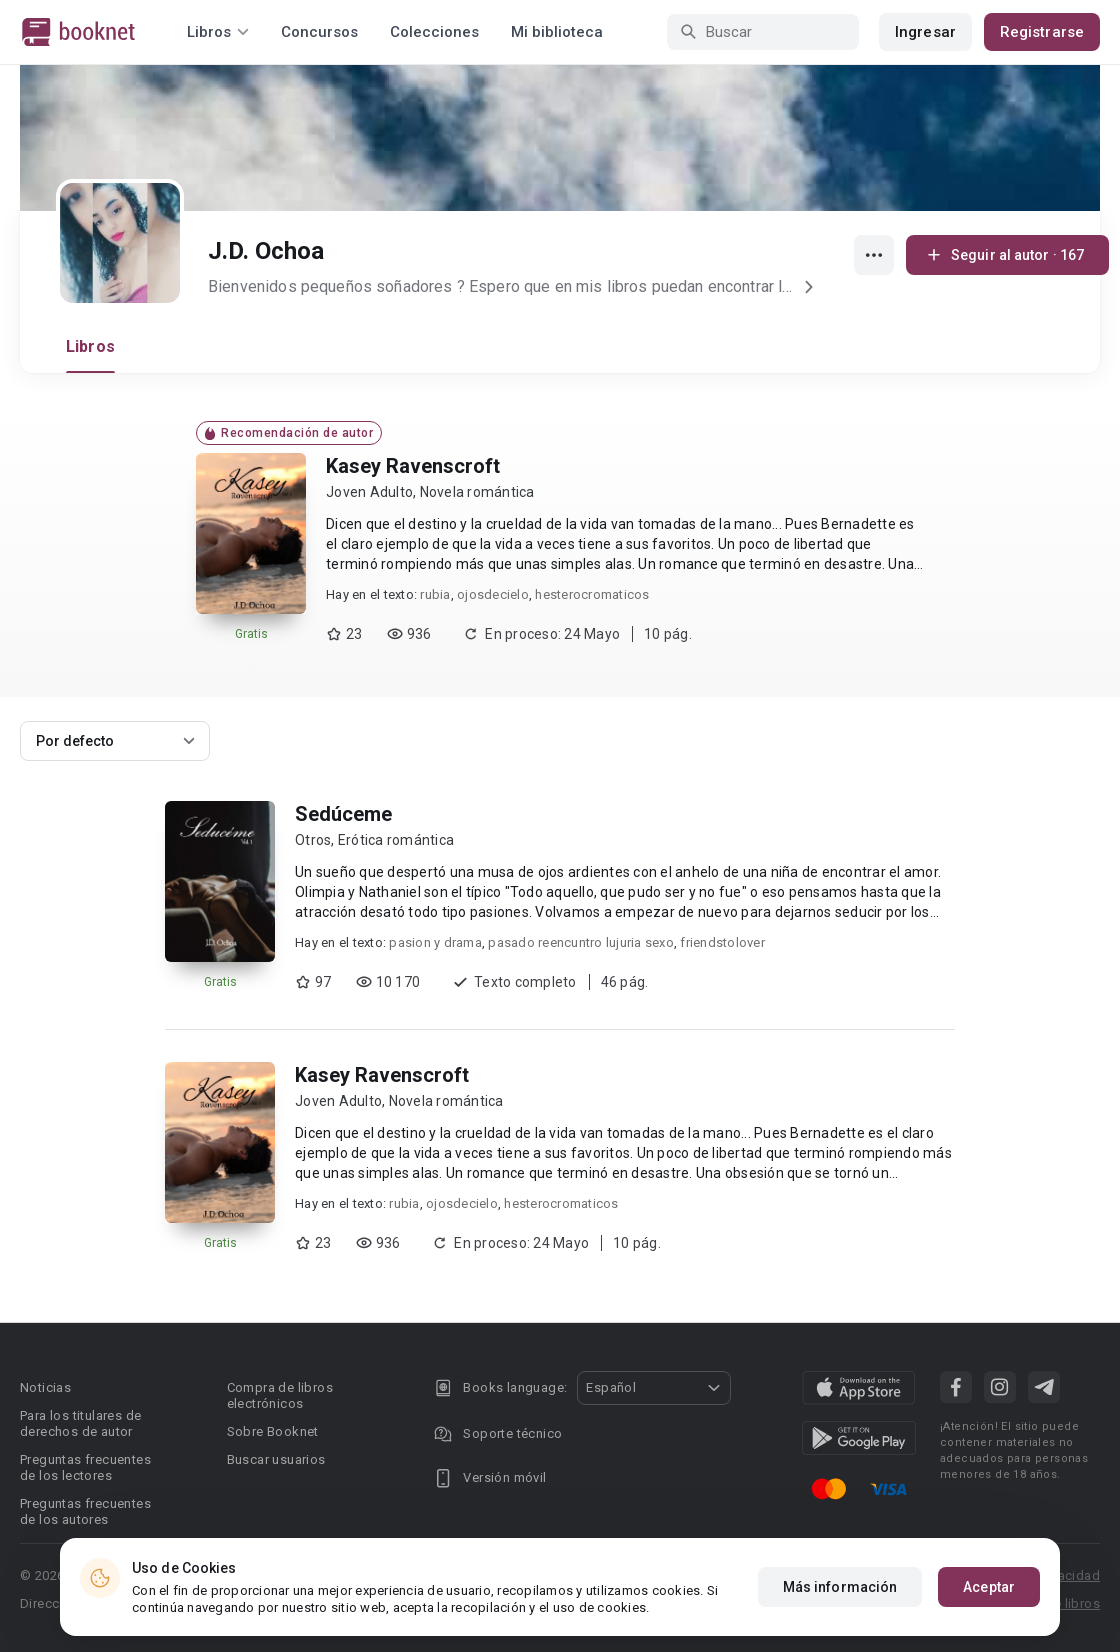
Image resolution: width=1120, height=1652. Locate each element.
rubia (435, 594)
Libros (90, 346)
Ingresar (925, 32)
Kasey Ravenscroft (413, 466)
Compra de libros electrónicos (280, 1395)
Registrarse (1042, 32)
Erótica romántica (396, 840)
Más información (840, 1587)
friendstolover (722, 942)
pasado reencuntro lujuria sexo (581, 942)
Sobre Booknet (273, 1431)
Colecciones (434, 32)
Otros (313, 840)
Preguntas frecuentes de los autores (85, 1511)
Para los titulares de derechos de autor (80, 1423)
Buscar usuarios (276, 1459)
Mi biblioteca (557, 32)
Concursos (319, 32)
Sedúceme (343, 814)
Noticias (45, 1387)
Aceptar (989, 1587)
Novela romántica (477, 492)
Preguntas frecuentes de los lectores (85, 1467)
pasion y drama (435, 942)
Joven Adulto (369, 492)
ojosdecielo (493, 594)
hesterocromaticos (592, 594)
